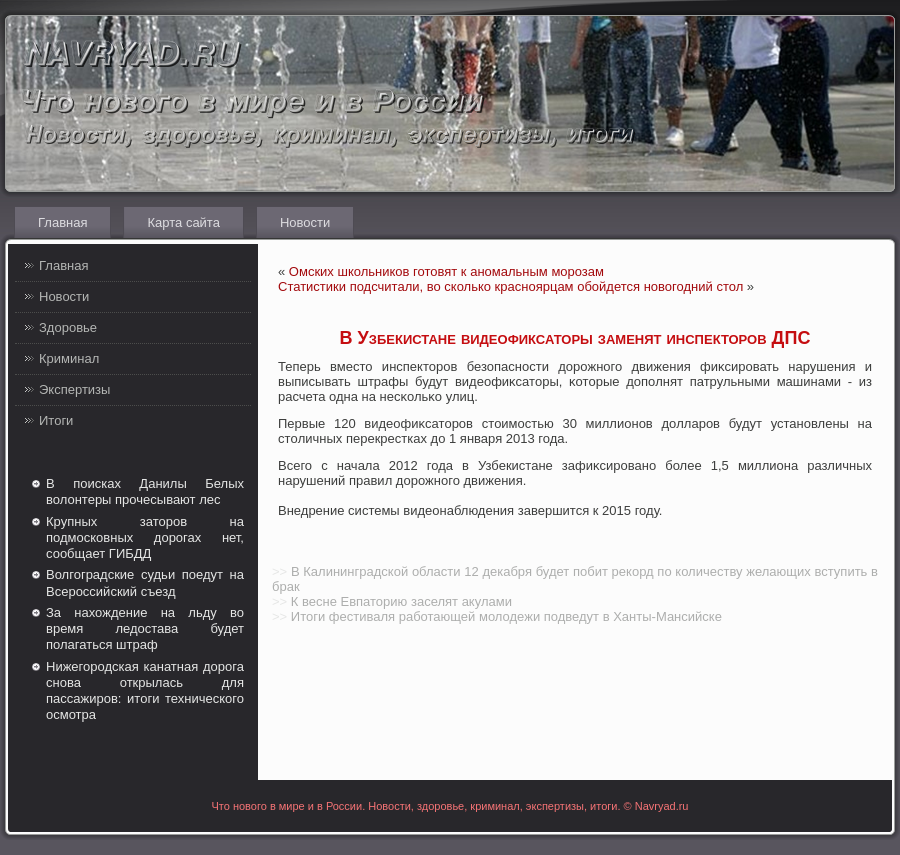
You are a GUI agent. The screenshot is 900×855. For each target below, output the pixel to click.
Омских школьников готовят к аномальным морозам (446, 271)
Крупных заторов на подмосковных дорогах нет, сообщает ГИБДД (145, 538)
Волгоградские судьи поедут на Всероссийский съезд (145, 582)
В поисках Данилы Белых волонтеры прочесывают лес (145, 491)
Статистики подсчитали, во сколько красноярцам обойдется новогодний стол (510, 286)
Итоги (56, 420)
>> (279, 571)
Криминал (69, 358)
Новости (305, 222)
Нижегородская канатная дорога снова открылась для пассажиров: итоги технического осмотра (145, 691)
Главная (62, 222)
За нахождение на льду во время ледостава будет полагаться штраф (145, 629)
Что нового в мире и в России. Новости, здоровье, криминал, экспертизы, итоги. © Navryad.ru (450, 806)
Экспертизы (74, 389)
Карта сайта (183, 222)
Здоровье (68, 327)
